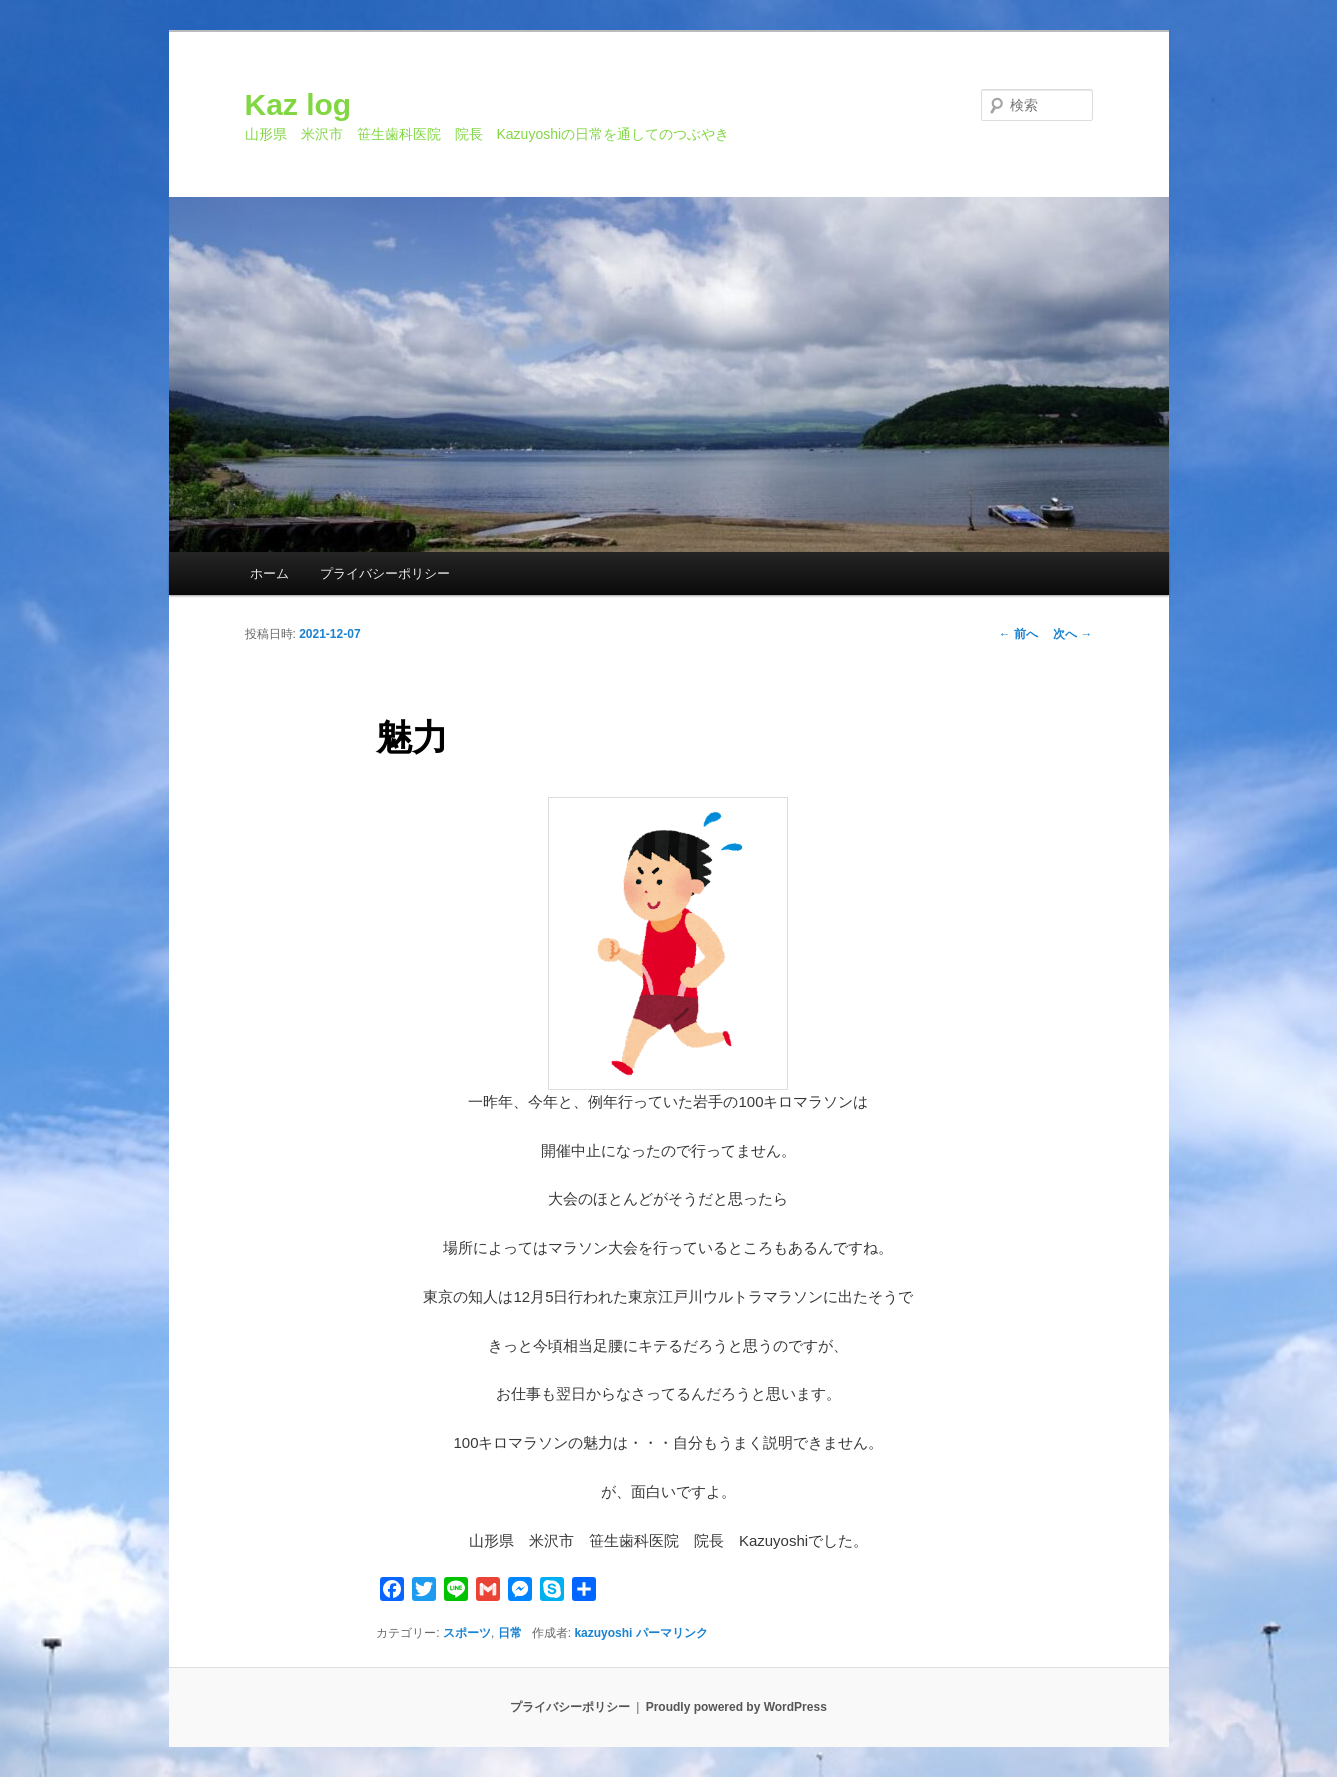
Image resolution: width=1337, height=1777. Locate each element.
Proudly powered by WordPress (736, 1707)
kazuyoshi (603, 1633)
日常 (510, 1633)
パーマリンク (672, 1633)
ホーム (269, 573)
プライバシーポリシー (385, 573)
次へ (1072, 634)
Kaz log (298, 104)
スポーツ (467, 1633)
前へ (1018, 634)
